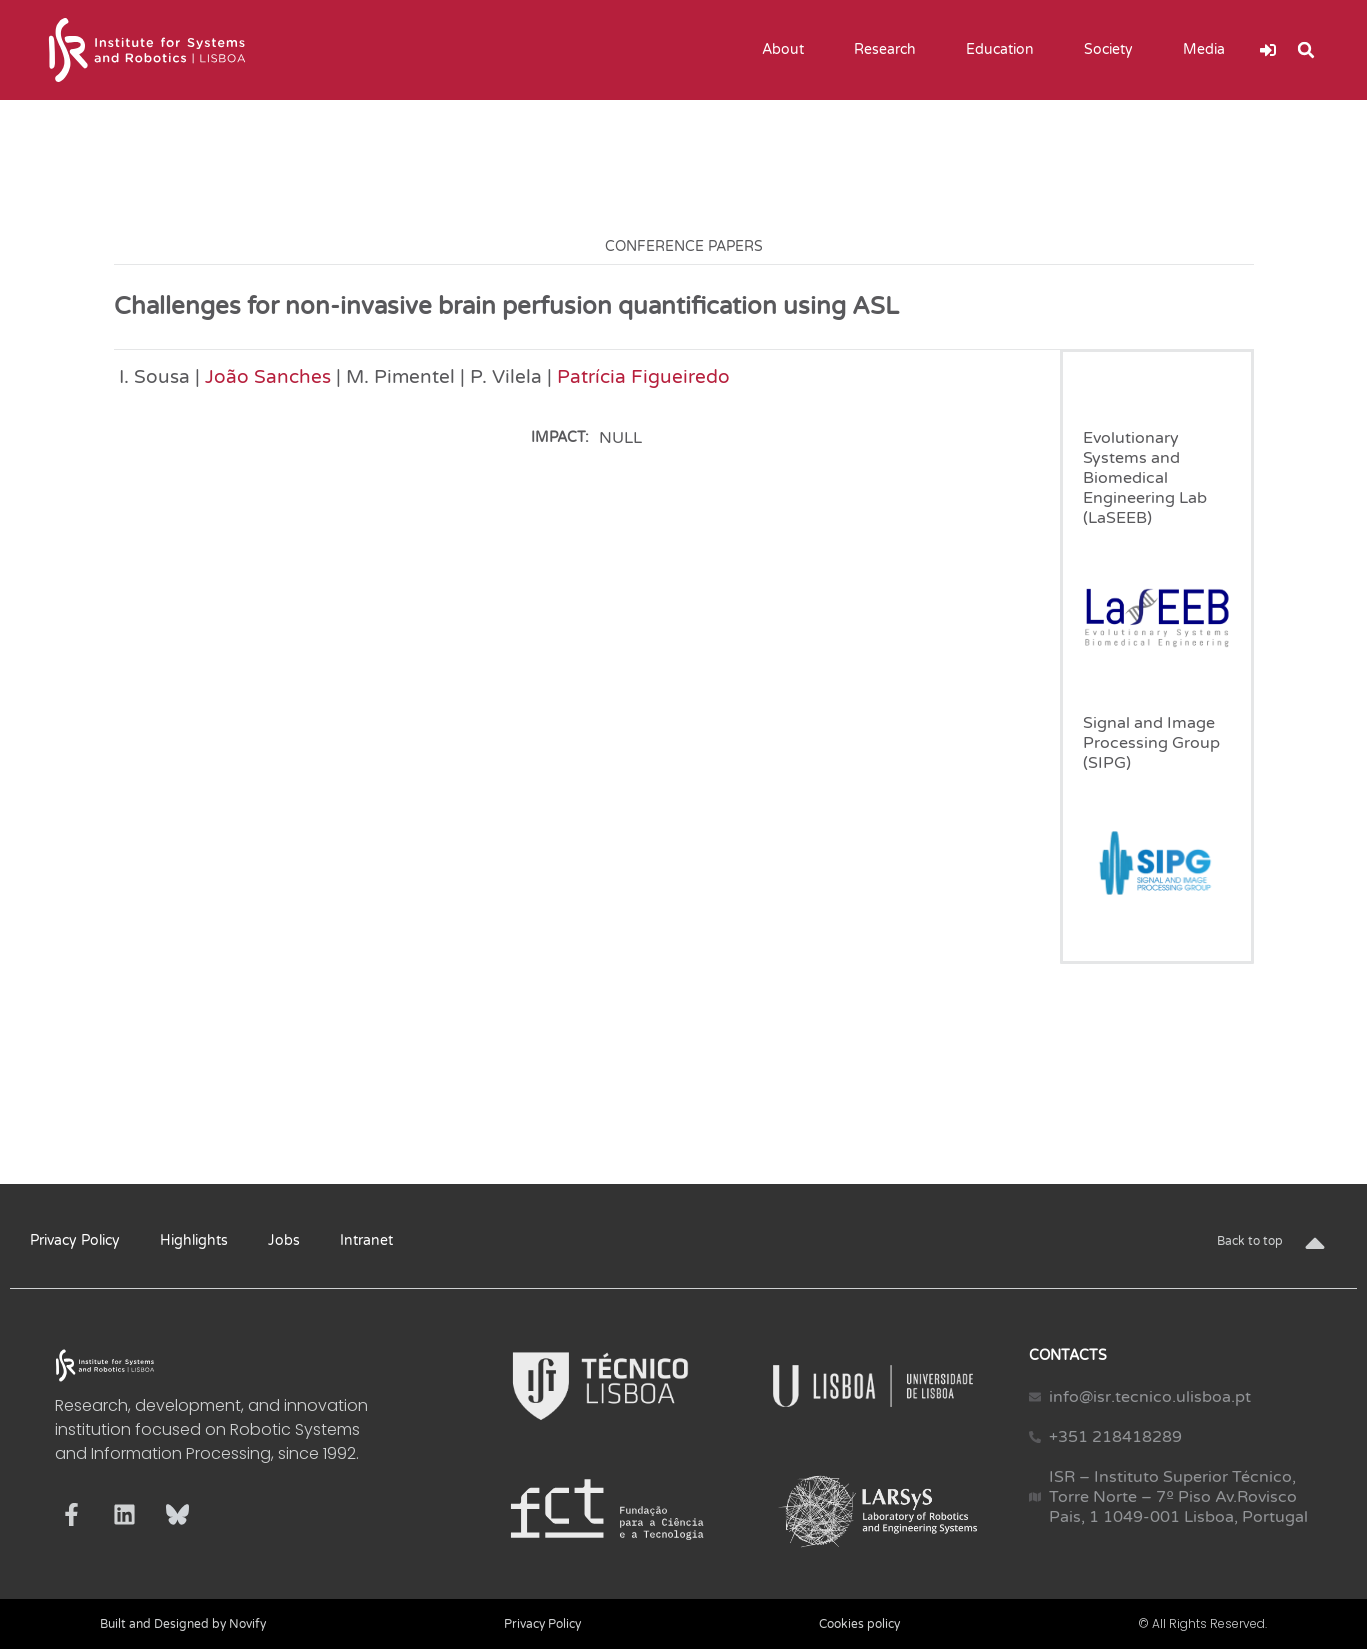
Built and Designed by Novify (183, 1624)
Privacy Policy (75, 1240)
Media (1209, 50)
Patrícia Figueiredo (643, 376)
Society (1113, 50)
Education (1005, 50)
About (788, 50)
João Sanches (268, 376)
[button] (1306, 50)
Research (890, 50)
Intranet (366, 1240)
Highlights (194, 1240)
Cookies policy (859, 1624)
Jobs (284, 1240)
